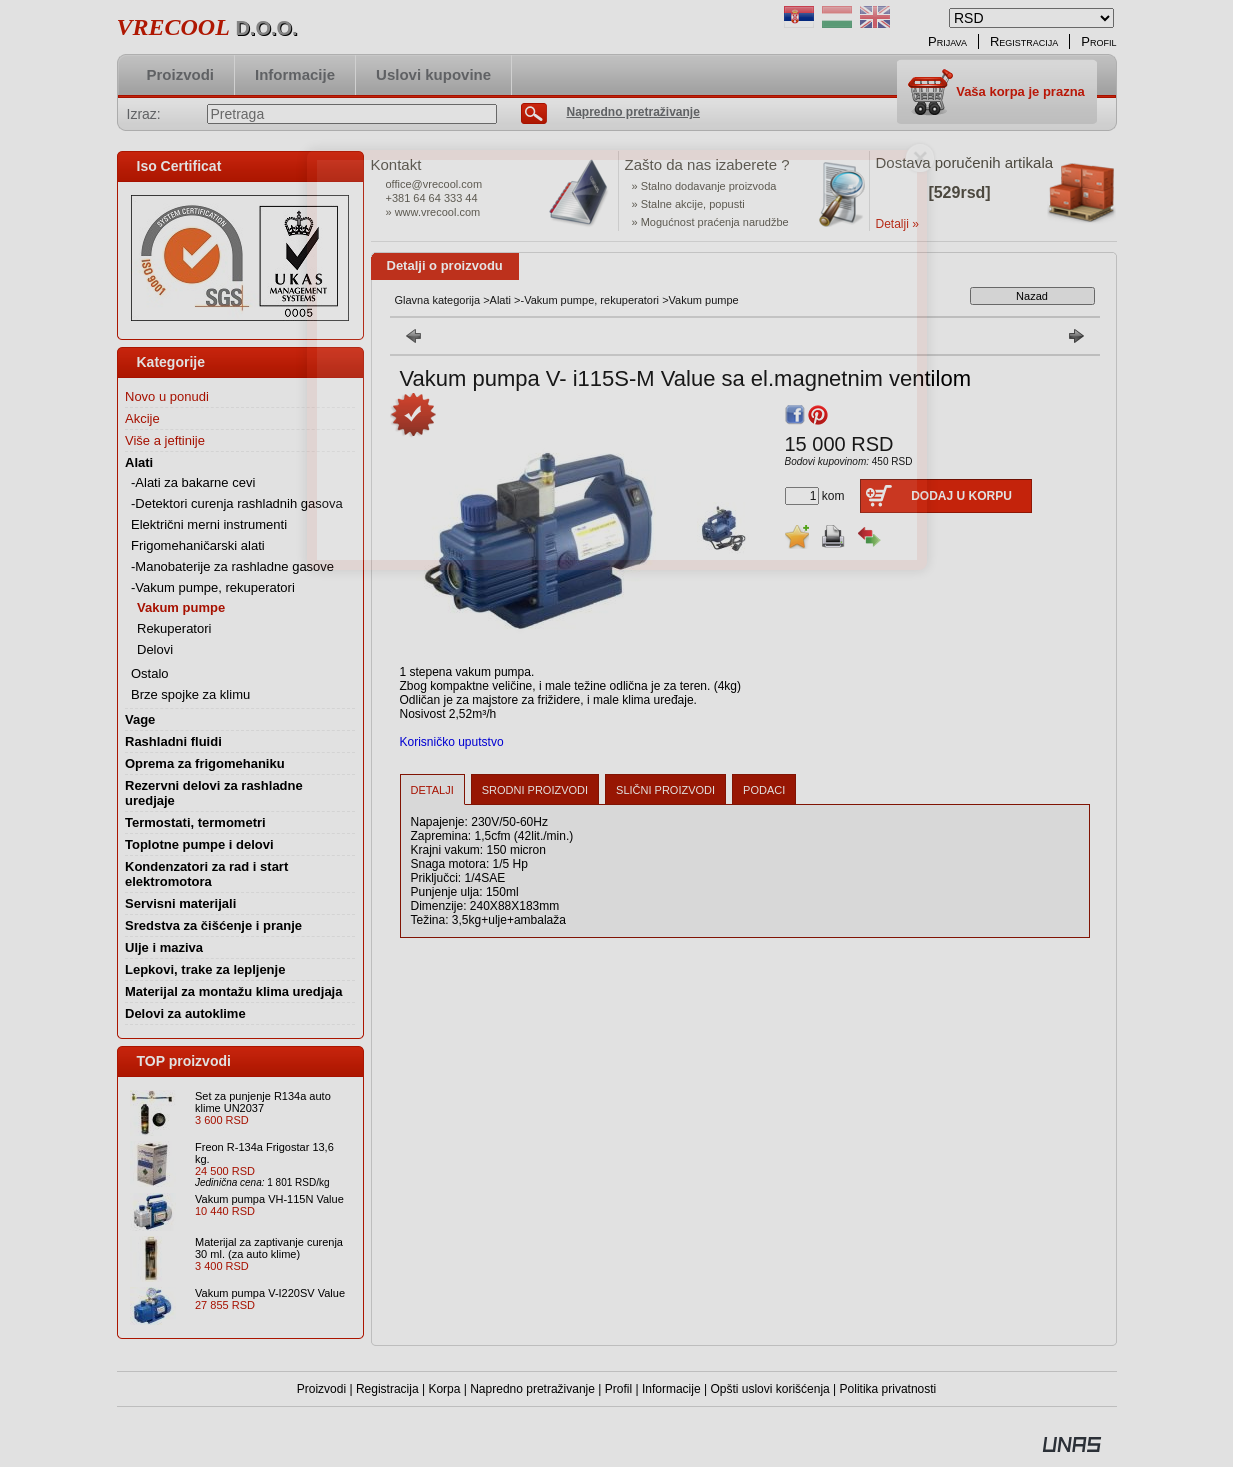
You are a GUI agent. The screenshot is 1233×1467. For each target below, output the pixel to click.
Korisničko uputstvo (452, 742)
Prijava (947, 41)
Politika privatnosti (888, 1389)
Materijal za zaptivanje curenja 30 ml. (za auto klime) (269, 1248)
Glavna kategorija (438, 300)
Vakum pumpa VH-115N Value (269, 1199)
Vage (140, 719)
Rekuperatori (174, 628)
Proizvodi (321, 1389)
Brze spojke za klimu (190, 694)
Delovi (155, 649)
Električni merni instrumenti (209, 524)
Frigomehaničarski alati (198, 545)
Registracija (387, 1389)
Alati (500, 300)
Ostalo (150, 673)
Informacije (671, 1389)
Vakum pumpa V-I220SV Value (270, 1293)
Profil (618, 1389)
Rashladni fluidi (173, 741)
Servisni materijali (180, 903)
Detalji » (897, 224)
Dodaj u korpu (961, 496)
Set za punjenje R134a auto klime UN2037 (263, 1102)
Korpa (444, 1389)
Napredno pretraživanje (532, 1389)
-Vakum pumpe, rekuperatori (589, 300)
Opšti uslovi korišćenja (769, 1389)
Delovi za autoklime (185, 1013)
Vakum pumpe (181, 607)
